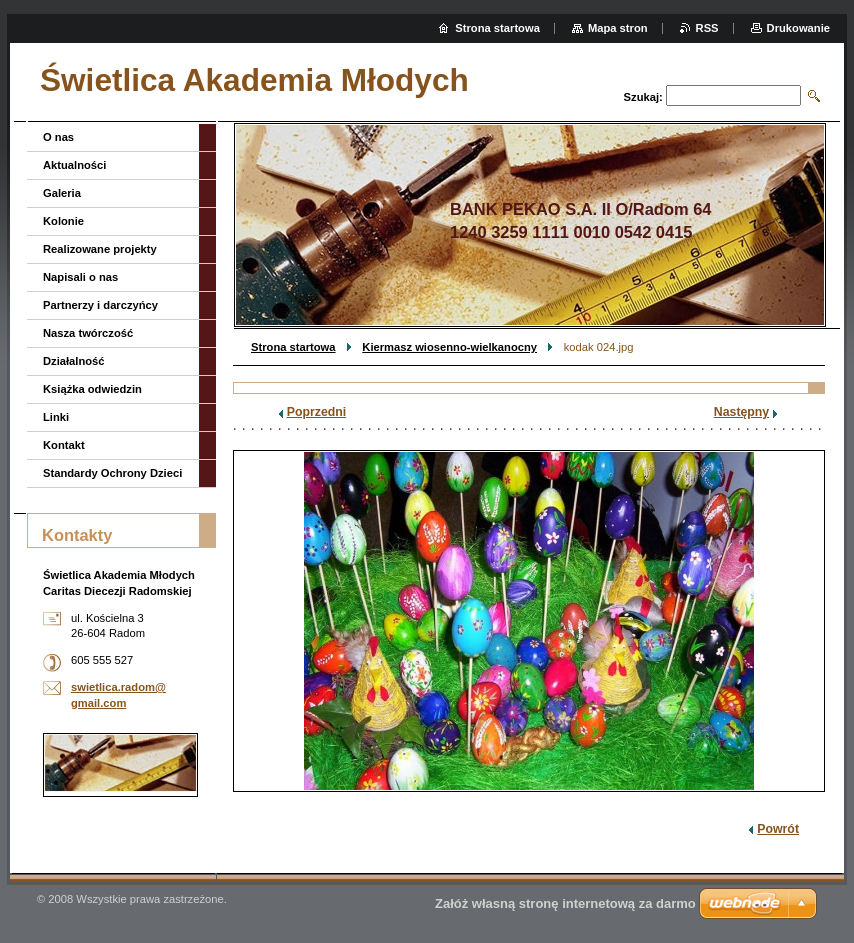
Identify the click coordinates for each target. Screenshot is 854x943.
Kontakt (64, 445)
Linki (56, 417)
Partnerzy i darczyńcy (100, 305)
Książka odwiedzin (92, 389)
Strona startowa (293, 347)
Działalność (74, 361)
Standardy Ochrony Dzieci (112, 473)
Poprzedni (317, 412)
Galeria (62, 193)
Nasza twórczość (88, 333)
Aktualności (74, 165)
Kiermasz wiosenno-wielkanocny (449, 347)
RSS (707, 28)
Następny (741, 412)
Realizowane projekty (100, 249)
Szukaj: (643, 97)
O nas (58, 137)
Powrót (778, 829)
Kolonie (63, 221)
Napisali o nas (80, 277)
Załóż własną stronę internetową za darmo (565, 903)
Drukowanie (798, 28)
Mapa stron (618, 28)
